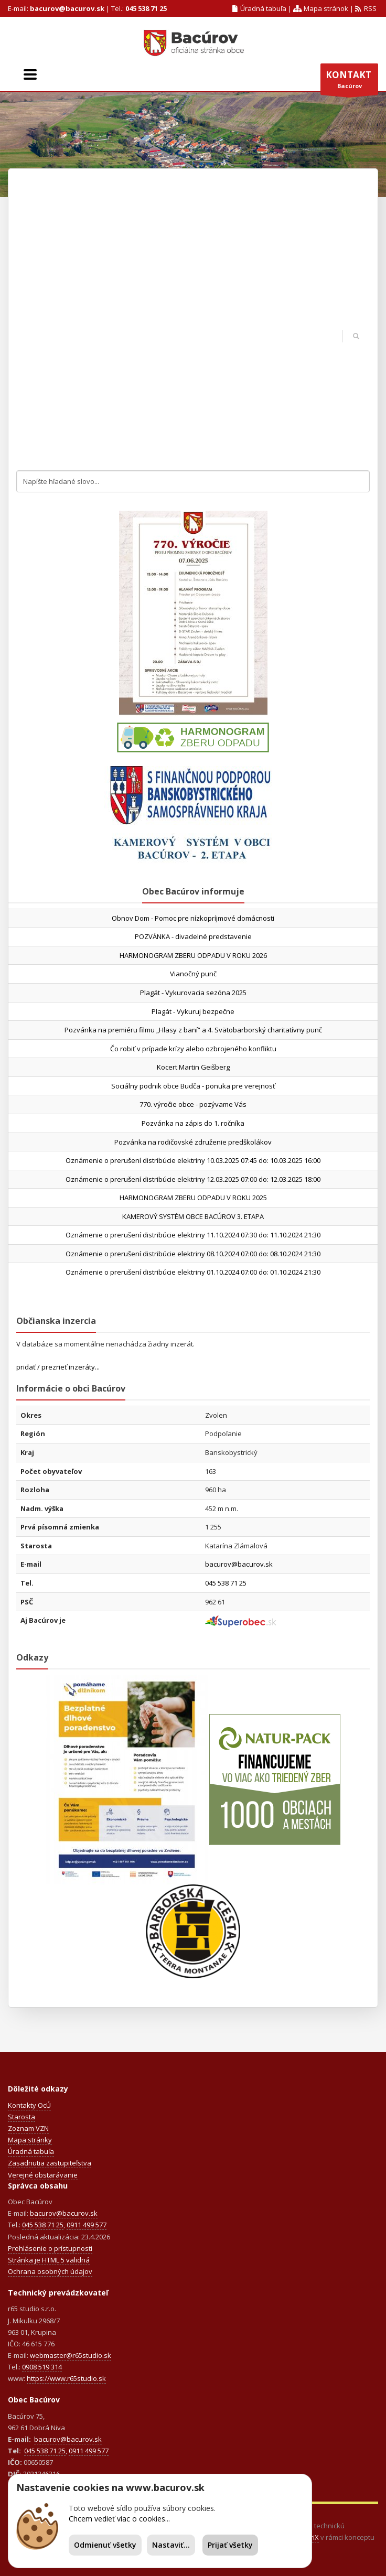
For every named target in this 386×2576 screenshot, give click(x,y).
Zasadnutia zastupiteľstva (49, 2163)
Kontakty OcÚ (29, 2105)
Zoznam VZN (28, 2128)
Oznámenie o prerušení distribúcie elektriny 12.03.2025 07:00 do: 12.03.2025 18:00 (193, 1179)
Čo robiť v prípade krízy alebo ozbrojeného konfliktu (193, 1048)
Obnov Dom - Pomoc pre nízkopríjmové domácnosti (193, 918)
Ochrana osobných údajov (50, 2271)
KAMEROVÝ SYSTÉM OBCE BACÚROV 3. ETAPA (193, 1216)
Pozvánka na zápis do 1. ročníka (193, 1123)
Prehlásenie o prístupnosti (50, 2248)
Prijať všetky (230, 2545)
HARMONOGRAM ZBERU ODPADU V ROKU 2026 (193, 955)
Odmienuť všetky (105, 2545)
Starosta (21, 2116)
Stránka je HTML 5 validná (49, 2260)
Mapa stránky (30, 2139)
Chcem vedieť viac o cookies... (119, 2519)
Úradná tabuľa (259, 8)
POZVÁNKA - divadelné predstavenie (193, 936)
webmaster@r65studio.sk (70, 2355)
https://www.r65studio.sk (66, 2378)
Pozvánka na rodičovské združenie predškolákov (193, 1142)
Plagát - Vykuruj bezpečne (193, 1011)
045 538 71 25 (146, 8)
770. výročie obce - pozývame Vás (193, 1104)
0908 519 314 (42, 2367)
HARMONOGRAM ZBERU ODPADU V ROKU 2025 (193, 1197)
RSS (366, 8)
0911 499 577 (86, 2224)
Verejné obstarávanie (43, 2175)
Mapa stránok (320, 8)
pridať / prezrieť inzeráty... (58, 1367)
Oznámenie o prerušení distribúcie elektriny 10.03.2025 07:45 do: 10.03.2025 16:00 (193, 1160)
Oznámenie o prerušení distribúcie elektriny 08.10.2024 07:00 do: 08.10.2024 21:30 (193, 1253)
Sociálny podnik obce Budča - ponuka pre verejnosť (193, 1086)
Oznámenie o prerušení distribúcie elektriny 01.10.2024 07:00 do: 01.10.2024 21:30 (193, 1272)
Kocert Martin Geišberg (193, 1067)
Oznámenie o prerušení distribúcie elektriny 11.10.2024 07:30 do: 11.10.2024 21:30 (193, 1235)
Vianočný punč (193, 973)
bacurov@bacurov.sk (67, 8)
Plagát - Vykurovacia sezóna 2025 (193, 992)
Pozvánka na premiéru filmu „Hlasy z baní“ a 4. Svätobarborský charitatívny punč (193, 1029)
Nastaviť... (171, 2545)
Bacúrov (349, 82)
